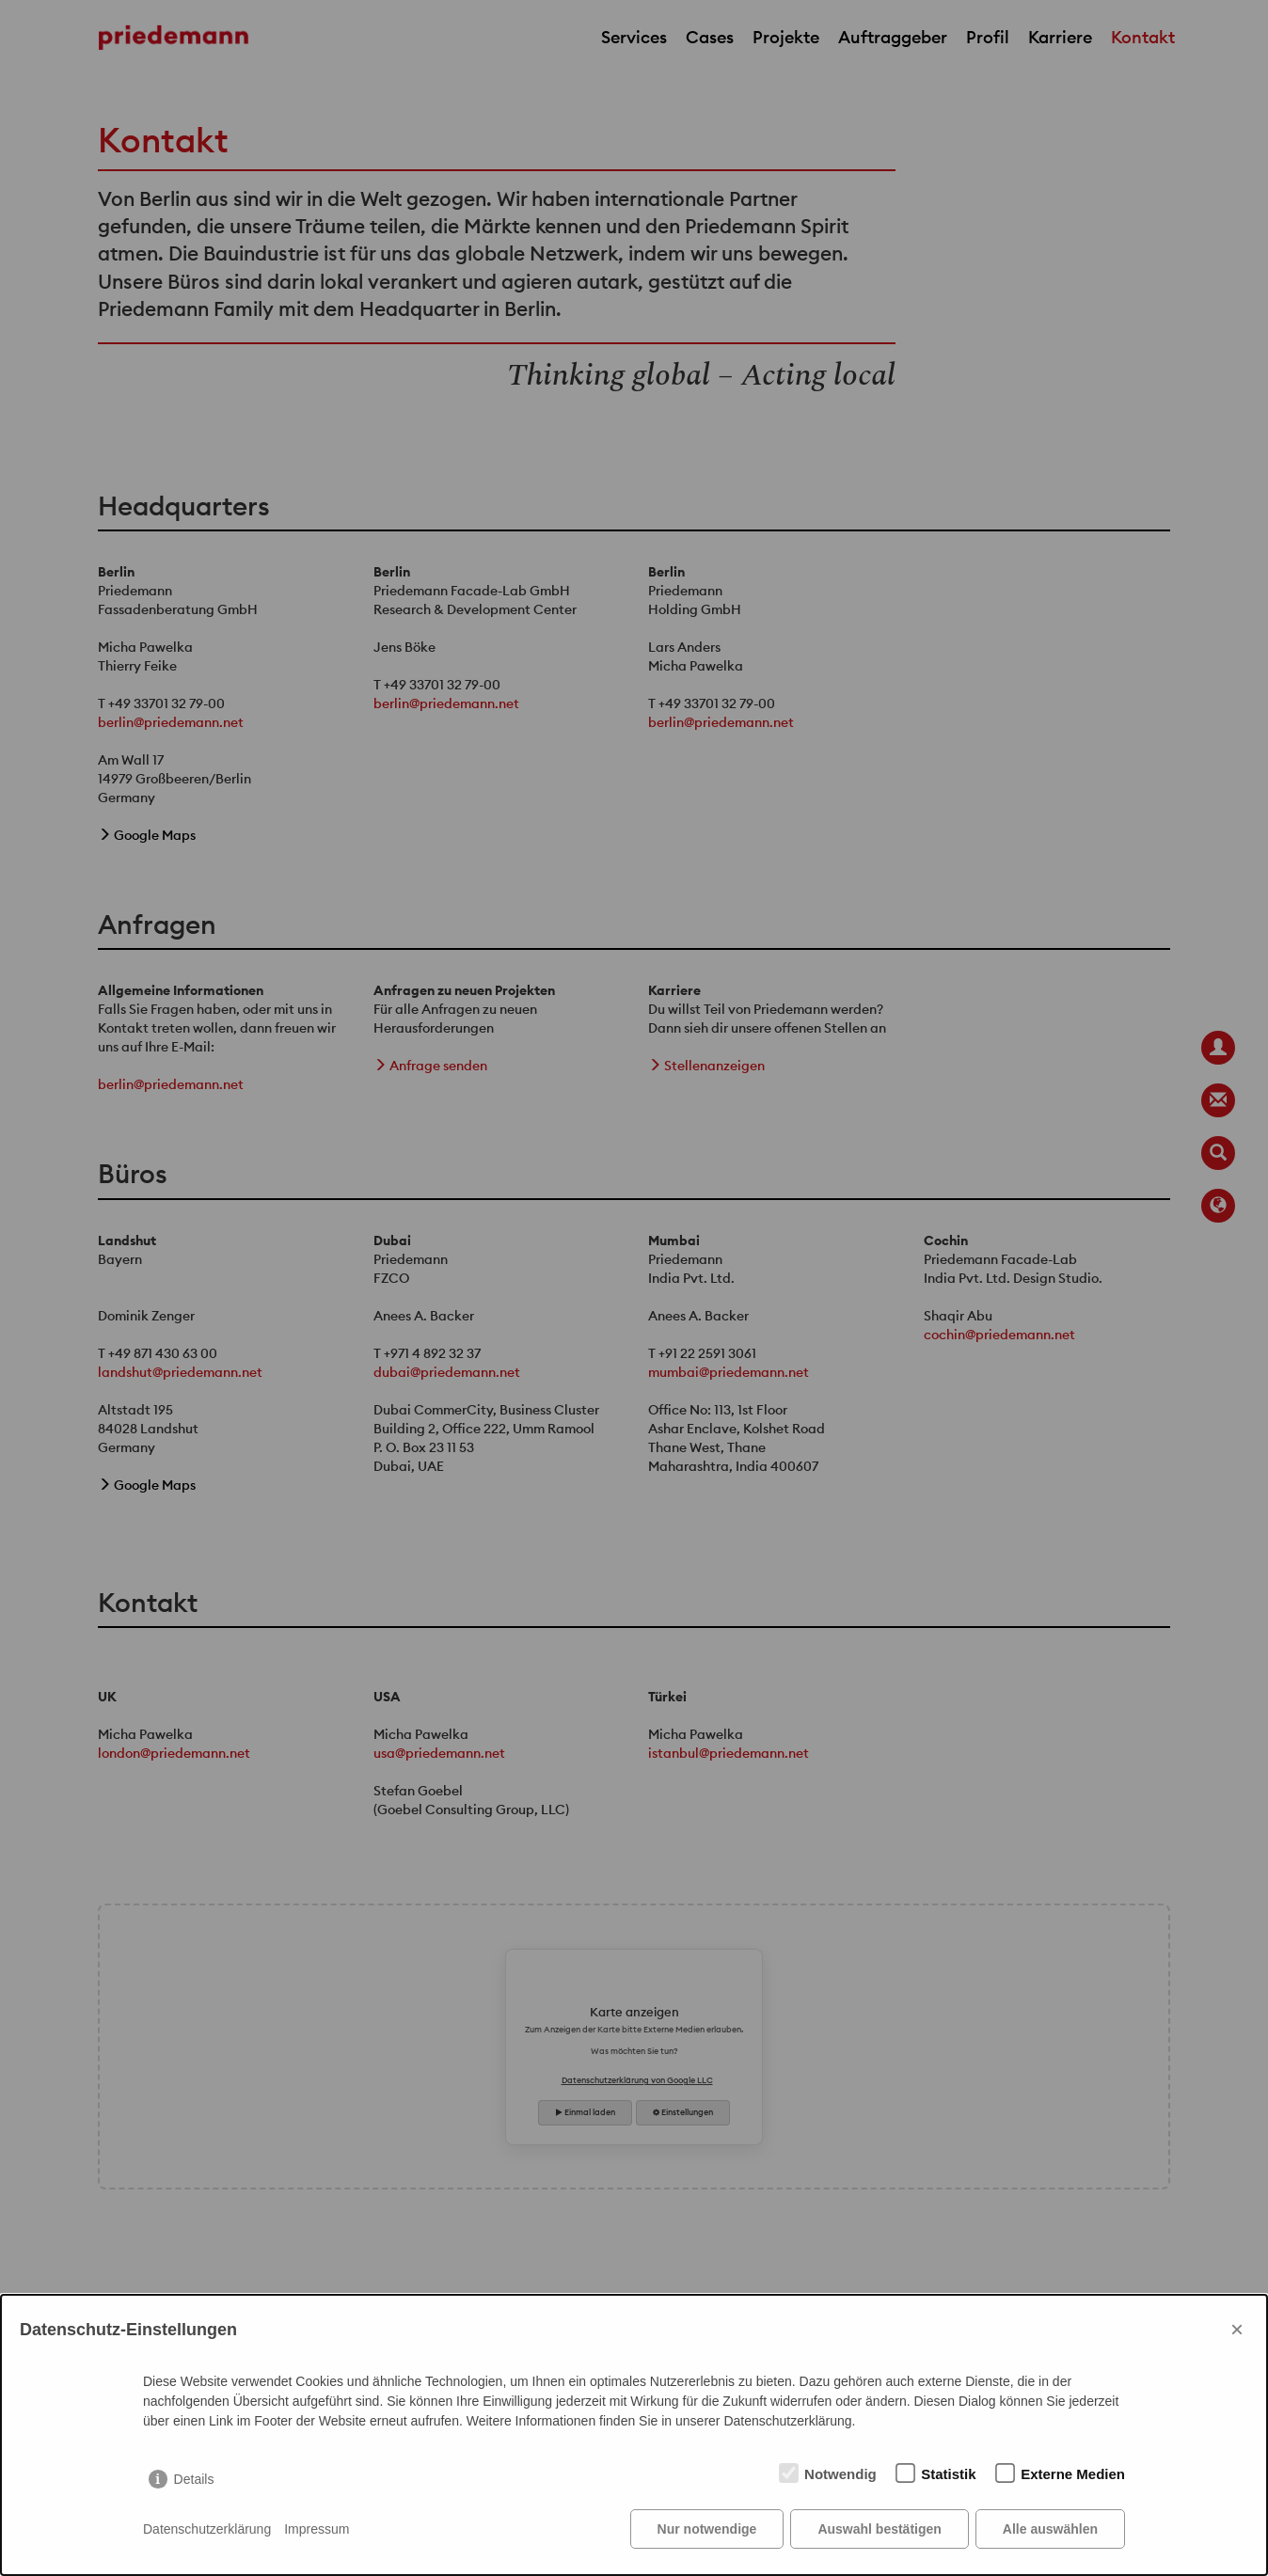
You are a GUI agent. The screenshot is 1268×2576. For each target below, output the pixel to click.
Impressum (316, 2528)
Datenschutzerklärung (207, 2528)
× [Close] (1237, 2329)
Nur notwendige (707, 2528)
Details (194, 2479)
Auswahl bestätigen (879, 2528)
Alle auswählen (1050, 2528)
